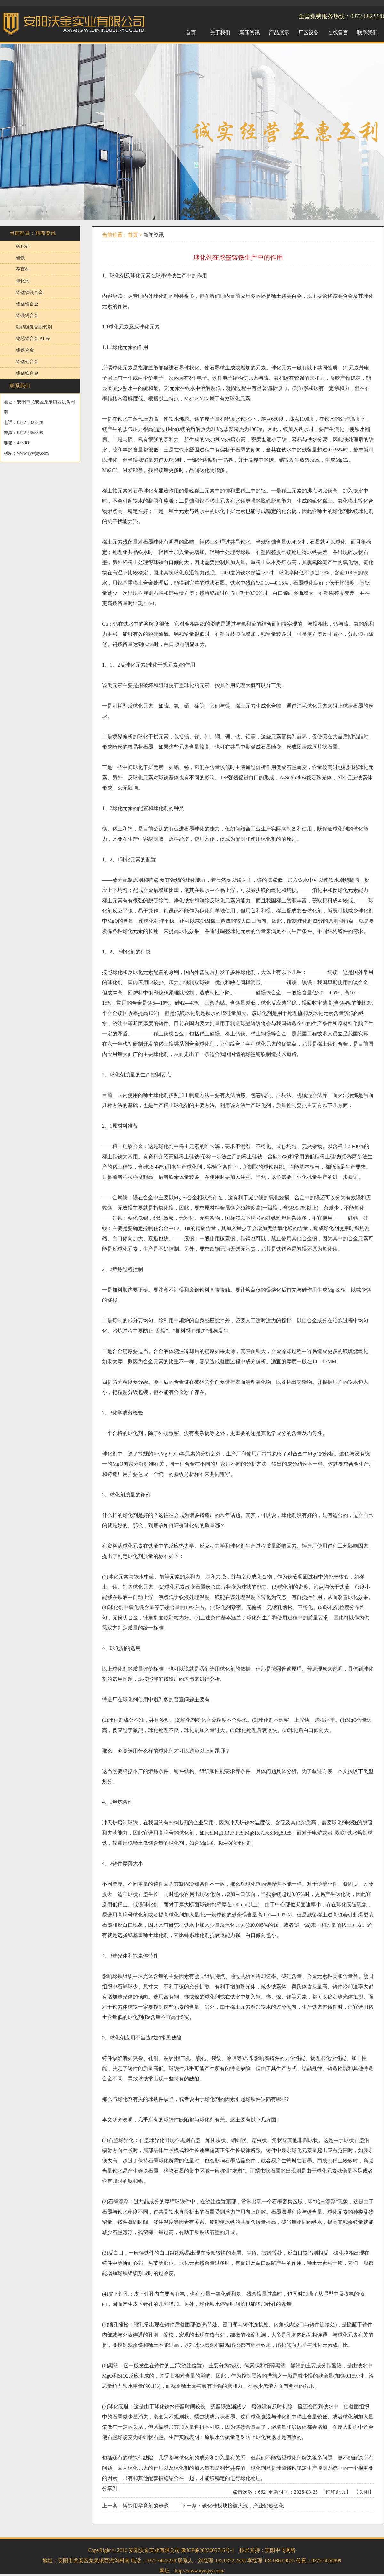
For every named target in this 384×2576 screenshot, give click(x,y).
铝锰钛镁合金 (29, 292)
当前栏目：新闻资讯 (33, 233)
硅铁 (20, 257)
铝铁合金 (25, 350)
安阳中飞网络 (280, 2550)
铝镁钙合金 (27, 315)
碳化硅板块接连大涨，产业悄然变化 (243, 2505)
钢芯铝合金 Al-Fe (33, 338)
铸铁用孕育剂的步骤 (146, 2505)
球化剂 (22, 281)
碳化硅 (22, 246)
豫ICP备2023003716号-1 (207, 2550)
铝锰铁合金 (27, 373)
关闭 (364, 2492)
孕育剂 (22, 269)
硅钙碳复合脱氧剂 (34, 327)
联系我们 (20, 385)
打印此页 (335, 2492)
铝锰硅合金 (27, 361)
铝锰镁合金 (27, 304)
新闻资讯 (153, 235)
